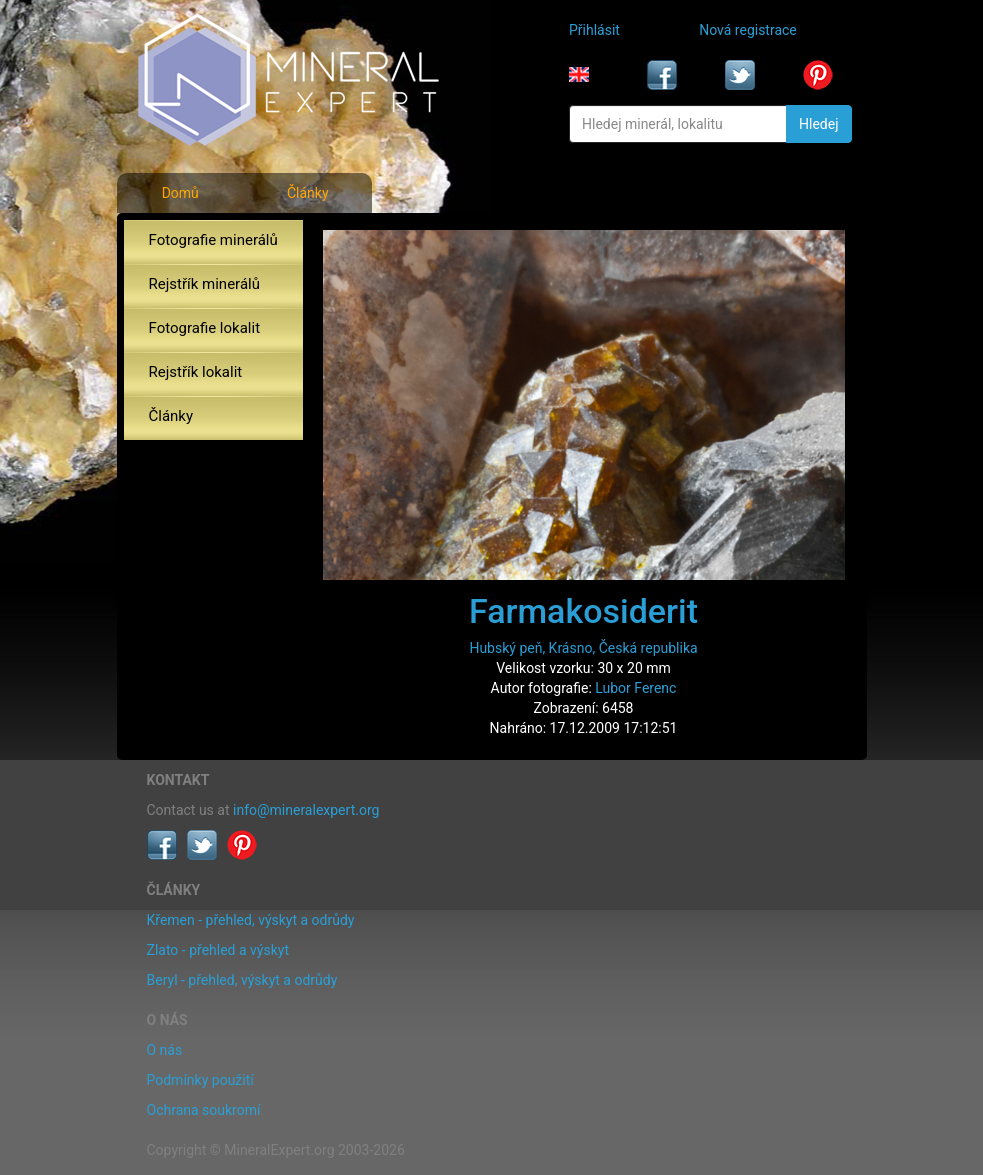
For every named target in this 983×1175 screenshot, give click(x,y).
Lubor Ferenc (635, 688)
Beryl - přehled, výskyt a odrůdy (242, 980)
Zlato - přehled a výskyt (218, 950)
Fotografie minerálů (213, 240)
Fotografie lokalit (205, 328)
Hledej (818, 124)
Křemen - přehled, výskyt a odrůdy (251, 920)
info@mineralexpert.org (306, 810)
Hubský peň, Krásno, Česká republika (583, 648)
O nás (165, 1050)
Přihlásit (594, 30)
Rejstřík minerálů (204, 284)
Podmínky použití (200, 1080)
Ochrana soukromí (204, 1110)
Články (308, 193)
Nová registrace (748, 30)
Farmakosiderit (583, 611)
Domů (180, 193)
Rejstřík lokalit (196, 372)
